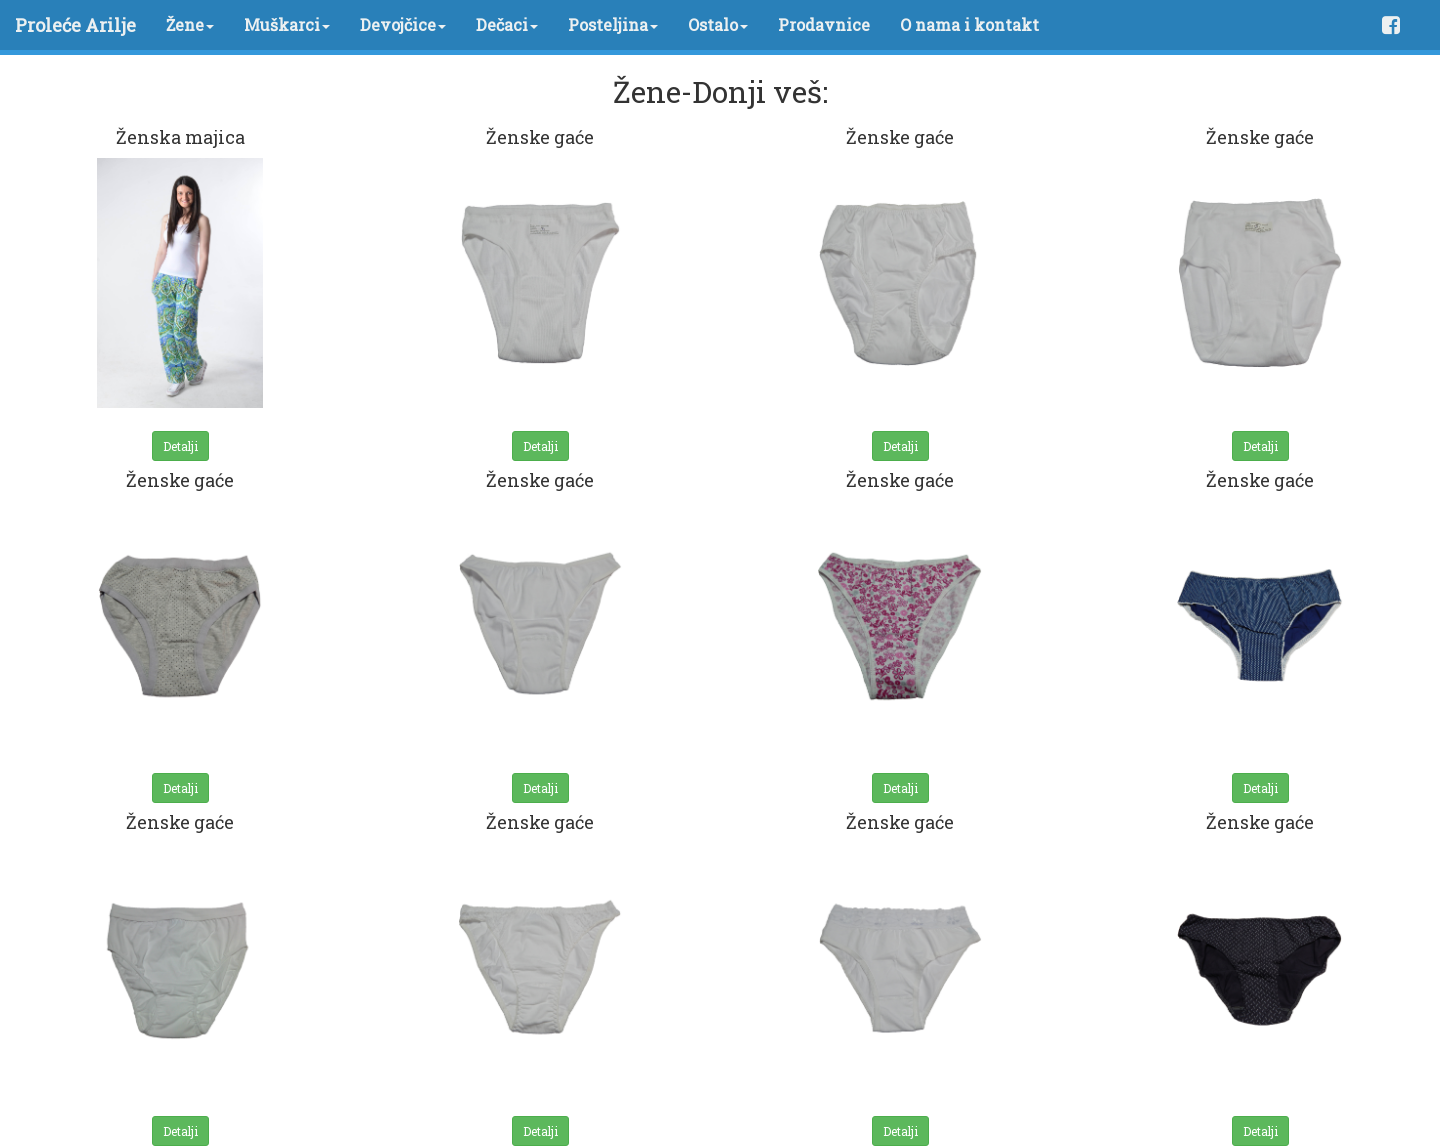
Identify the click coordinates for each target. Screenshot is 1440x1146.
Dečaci (507, 24)
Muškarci (287, 24)
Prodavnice (824, 24)
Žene (190, 24)
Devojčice (403, 24)
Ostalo (718, 24)
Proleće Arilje (75, 25)
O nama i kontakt (969, 24)
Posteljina (613, 24)
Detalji (180, 446)
